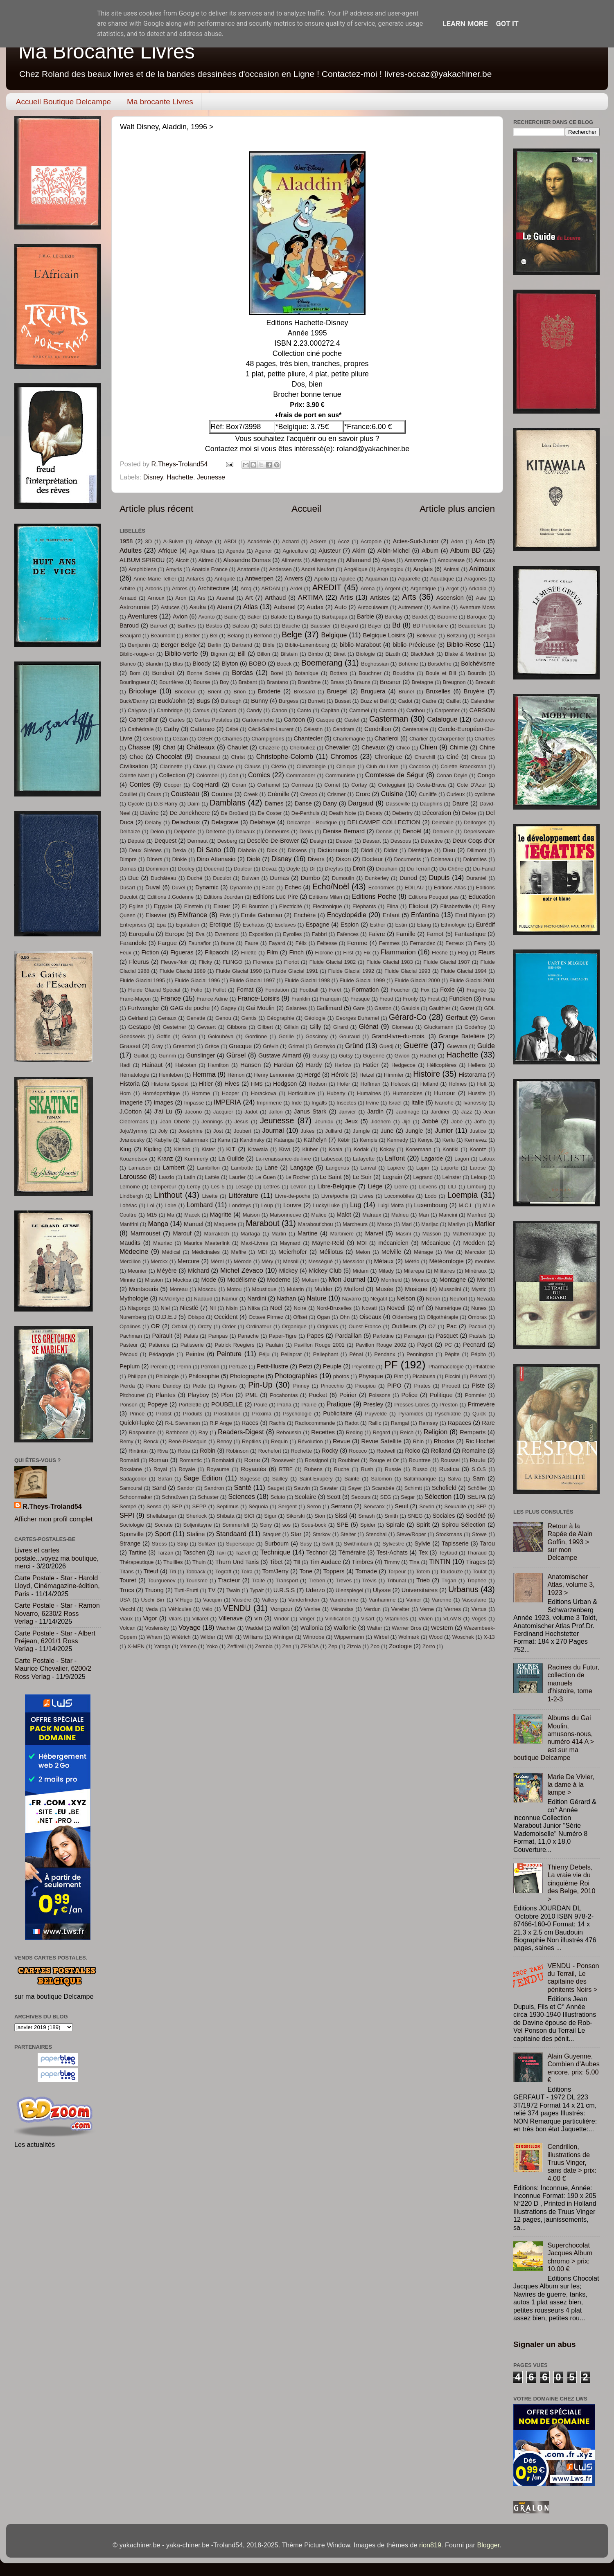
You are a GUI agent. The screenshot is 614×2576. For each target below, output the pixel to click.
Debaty (374, 813)
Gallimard (329, 1008)
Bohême (408, 664)
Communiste (340, 775)
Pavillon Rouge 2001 (319, 1345)
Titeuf (151, 1571)
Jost (218, 1131)
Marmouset (145, 1233)
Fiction (150, 952)
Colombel (207, 775)
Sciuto (278, 1497)
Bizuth (392, 654)
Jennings (212, 1121)
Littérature (243, 1195)
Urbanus (463, 1589)
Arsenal (225, 598)
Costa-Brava (431, 785)
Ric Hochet (480, 1441)
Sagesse (250, 1479)
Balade (279, 617)
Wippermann (349, 1637)
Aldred (205, 560)
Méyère (167, 1270)
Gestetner (174, 1027)
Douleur (243, 869)
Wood (436, 1637)
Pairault (162, 1335)
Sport (163, 1533)
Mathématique (469, 1234)
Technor (316, 1552)
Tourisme (197, 1580)
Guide (486, 1045)
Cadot (405, 701)
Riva (162, 1451)
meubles (485, 1261)
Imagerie (131, 1102)
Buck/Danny (134, 701)
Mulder (323, 1289)
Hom (125, 1093)
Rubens (313, 1469)
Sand (159, 1488)
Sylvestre (393, 1544)
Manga (158, 1223)
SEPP (199, 1506)
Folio (196, 990)
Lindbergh (131, 1196)
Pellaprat (291, 1354)
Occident (226, 1317)
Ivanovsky (475, 1103)
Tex (423, 1552)
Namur (230, 1299)
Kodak (361, 1149)
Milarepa (414, 1271)
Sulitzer (207, 1544)
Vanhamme (382, 1600)
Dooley (186, 869)
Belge (292, 634)
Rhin (418, 1441)
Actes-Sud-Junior (415, 541)
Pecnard (474, 1344)
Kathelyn (315, 1139)
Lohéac (128, 1205)
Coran (239, 785)
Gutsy (346, 1056)
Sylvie (422, 1543)
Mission (154, 1280)
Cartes (177, 720)
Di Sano (209, 849)
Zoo (374, 1646)
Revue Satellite (381, 1441)
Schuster (208, 1497)
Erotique (220, 924)
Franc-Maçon (135, 999)
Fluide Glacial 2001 (472, 980)
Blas (178, 664)
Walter (374, 1628)
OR (155, 1326)
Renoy (224, 1441)
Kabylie (163, 1140)
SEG (385, 1497)
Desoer (344, 841)
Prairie (308, 1405)
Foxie (447, 989)
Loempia (462, 1194)
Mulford (354, 1289)
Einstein (193, 906)
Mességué (320, 1261)
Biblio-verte (181, 653)
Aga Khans (202, 551)
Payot (424, 1344)
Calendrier (482, 701)
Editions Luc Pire (275, 896)
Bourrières (171, 682)
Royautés (253, 1469)
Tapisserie (455, 1543)
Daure (460, 803)
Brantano (277, 682)
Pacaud (477, 1326)
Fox (425, 990)
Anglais (423, 569)
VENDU (237, 1608)
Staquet (271, 1534)
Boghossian (375, 664)
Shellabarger (161, 1516)
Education (481, 896)
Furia (489, 999)
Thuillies (173, 1562)
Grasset (130, 1046)
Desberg (227, 841)
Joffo (480, 1121)
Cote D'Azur (471, 785)
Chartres (484, 739)
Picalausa (423, 1376)
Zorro (428, 1646)
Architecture (213, 588)
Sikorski (295, 1516)
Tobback (195, 1571)
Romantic (190, 1460)
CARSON (482, 710)
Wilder (207, 1637)
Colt (233, 775)
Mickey (288, 1270)
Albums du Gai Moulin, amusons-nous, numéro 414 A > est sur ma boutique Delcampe (553, 1737)
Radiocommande (315, 1423)
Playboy (198, 1395)
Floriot (291, 962)
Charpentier (451, 739)
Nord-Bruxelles (334, 1308)
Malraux (371, 1215)
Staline (196, 1534)
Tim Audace (325, 1562)
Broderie (269, 691)
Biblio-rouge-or (137, 654)
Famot (435, 934)
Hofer (343, 1084)
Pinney (301, 1386)
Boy (224, 682)
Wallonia (311, 1627)
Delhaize (130, 831)
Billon (263, 654)
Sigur (270, 1516)
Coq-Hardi (205, 784)
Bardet (420, 617)
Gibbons (236, 1027)
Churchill (425, 757)
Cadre (429, 701)
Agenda (235, 551)
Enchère (304, 915)
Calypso (137, 710)
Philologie (167, 1376)
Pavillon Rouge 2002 (381, 1345)
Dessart (372, 841)
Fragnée (476, 990)
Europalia (141, 934)
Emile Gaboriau (261, 915)
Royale (186, 1469)
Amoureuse (451, 560)
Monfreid (391, 1280)
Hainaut (152, 1065)
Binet (340, 654)
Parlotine (383, 1336)
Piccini (452, 1376)
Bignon (219, 654)
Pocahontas (284, 1395)
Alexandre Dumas (247, 560)
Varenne (441, 1600)
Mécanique (435, 1243)
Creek (251, 794)
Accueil (306, 508)
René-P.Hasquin (187, 1441)
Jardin (375, 1111)
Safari (165, 1479)
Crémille (278, 794)
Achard (290, 541)
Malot (343, 1214)
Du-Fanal (484, 869)
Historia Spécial (170, 1084)
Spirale (395, 1524)
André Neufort (317, 569)
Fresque (360, 999)
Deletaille (443, 822)
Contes (139, 784)
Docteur (372, 859)
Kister (208, 1149)
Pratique (338, 1404)
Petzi (305, 1366)
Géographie (280, 1018)
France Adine (212, 999)
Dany (330, 803)
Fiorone (324, 952)
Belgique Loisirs (384, 635)
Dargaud (360, 803)
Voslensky (157, 1628)
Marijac (429, 1224)
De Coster (270, 813)
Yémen (188, 1646)
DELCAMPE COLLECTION (383, 822)
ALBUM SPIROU (142, 560)
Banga (304, 617)
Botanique (306, 673)
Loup (267, 1205)
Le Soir (361, 1177)
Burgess (288, 701)
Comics (259, 774)
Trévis (369, 1580)
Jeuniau (324, 1121)
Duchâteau (163, 878)
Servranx (374, 1506)
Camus (200, 710)
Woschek (463, 1637)
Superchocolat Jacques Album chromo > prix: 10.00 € (569, 2256)
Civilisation (134, 766)
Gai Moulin (260, 1008)
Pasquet (447, 1335)
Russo (420, 1469)
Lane (271, 1167)
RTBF (286, 1469)
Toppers (334, 1571)
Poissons (380, 1395)
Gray (157, 1046)
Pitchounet (132, 1395)
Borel (277, 673)
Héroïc (340, 1074)
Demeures (277, 831)
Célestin (313, 729)
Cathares (484, 720)
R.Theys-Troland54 (52, 1506)
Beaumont (163, 635)
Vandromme (344, 1600)
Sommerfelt (235, 1525)
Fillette (249, 952)
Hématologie (134, 1075)
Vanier (413, 1600)
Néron (433, 1299)
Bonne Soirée (203, 673)
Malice (318, 1215)
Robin (207, 1450)
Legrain (392, 1177)
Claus (200, 766)
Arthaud (275, 597)
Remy (126, 1441)
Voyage (189, 1627)
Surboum (276, 1543)
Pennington (419, 1354)
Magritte (221, 1214)
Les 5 (217, 1186)
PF (390, 1364)
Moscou (207, 1289)
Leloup (479, 1177)
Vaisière (242, 1600)
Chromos (343, 756)
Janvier (347, 1112)
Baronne (447, 617)
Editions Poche (374, 896)
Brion (239, 691)
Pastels (477, 1336)
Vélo (207, 1609)
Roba (184, 1451)
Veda (152, 1609)
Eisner (221, 906)
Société (476, 1515)
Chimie (458, 747)
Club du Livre (382, 766)
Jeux (351, 1121)
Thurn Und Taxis (237, 1562)
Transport (286, 1580)
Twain (233, 1590)
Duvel (178, 887)
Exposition (260, 934)
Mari (407, 1224)
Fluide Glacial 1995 (142, 980)
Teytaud (448, 1553)
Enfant (391, 915)
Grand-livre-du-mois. (398, 1036)
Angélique (356, 569)
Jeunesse (211, 477)
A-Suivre (173, 541)
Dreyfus (334, 869)
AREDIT (326, 587)
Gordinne (256, 1036)
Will (229, 1637)
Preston (449, 1405)
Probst (163, 1414)
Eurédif (485, 924)
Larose (478, 1168)
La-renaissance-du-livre (283, 1159)
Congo (486, 775)
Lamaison (140, 1168)
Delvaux (245, 831)
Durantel (476, 878)
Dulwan (250, 878)
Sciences (241, 1496)
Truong (154, 1590)
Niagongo (139, 1308)
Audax (315, 607)
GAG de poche (190, 1008)
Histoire (426, 1073)
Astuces (170, 607)
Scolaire (305, 1497)
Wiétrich (181, 1637)
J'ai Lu (163, 1111)
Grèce (212, 1046)
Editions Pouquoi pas (434, 897)
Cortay (359, 785)
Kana (224, 1140)
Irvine (372, 1103)
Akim (359, 550)
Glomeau (402, 1027)
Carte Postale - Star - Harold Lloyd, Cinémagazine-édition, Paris (57, 1585)
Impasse (194, 1103)
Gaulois (410, 1008)
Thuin (198, 1562)
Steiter (348, 1534)
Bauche (291, 626)
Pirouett (451, 1386)
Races (250, 1423)
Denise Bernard (344, 831)
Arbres (179, 588)
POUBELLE (227, 1404)
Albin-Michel (393, 550)
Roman (158, 1460)
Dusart (127, 887)
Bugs (203, 700)
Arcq (246, 588)
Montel (486, 1279)
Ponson (129, 1405)
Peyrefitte (363, 1366)
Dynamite (241, 887)
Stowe (479, 1534)
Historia (130, 1083)
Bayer (375, 626)
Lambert (173, 1167)
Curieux (456, 794)
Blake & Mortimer (466, 654)
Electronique (327, 906)
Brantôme (309, 682)
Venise (312, 1609)
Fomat (245, 989)
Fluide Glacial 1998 (307, 980)
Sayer (355, 1488)
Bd (396, 625)
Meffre (238, 1252)
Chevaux (373, 747)
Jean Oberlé (175, 1121)
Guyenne (374, 1056)
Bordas (242, 672)
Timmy (392, 1562)
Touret (128, 1580)
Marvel (374, 1233)
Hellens (477, 1065)
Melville (391, 1252)
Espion (350, 924)
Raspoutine (142, 1432)
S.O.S (479, 1469)
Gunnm (167, 1056)
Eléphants (364, 906)
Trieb (423, 1580)
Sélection (438, 1496)
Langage (302, 1167)
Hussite (477, 1093)
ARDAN (271, 588)
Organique (294, 1326)
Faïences (348, 934)
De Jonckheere (189, 813)
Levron (298, 1186)
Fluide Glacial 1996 (197, 980)
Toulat (479, 1571)
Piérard (478, 1376)
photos (341, 1376)
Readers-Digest (241, 1431)
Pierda (127, 1386)
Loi (150, 1205)
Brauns (362, 682)
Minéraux (476, 1271)
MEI (262, 1252)
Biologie (365, 654)
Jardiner (440, 1112)
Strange (130, 1543)
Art (249, 597)
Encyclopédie (346, 914)
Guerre (415, 1045)
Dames (273, 803)
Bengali (486, 635)
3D (148, 541)
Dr (312, 869)
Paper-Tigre (283, 1336)
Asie (481, 598)
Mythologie (134, 1298)
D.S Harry (165, 804)
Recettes (323, 1432)
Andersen (280, 569)
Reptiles (251, 1441)
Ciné (452, 757)
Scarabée (383, 1488)
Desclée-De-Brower (273, 840)
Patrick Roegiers (235, 1345)
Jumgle (361, 1131)
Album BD (465, 550)
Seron (314, 1506)
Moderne (279, 1279)
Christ (238, 757)
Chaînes (232, 739)
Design (318, 841)
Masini (403, 1234)
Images (163, 1102)
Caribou (415, 710)
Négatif (378, 1299)
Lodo (431, 1196)
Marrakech (216, 1234)
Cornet (332, 785)
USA (125, 1600)
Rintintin (138, 1451)
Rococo (358, 1451)
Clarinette (171, 766)
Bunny (259, 700)
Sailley (280, 1479)
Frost (433, 999)
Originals (327, 1326)
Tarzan (166, 1553)
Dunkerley (376, 878)
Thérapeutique (137, 1562)
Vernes (453, 1609)
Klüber (310, 1149)
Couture (222, 794)
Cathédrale (141, 729)
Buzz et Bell (375, 701)
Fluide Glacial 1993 (407, 971)
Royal (160, 1469)
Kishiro (182, 1149)
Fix (366, 952)
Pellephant (325, 1354)
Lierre (401, 1186)
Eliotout (419, 906)
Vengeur (281, 1609)
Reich (406, 1432)
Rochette (301, 1451)
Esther (377, 925)
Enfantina (425, 914)
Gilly (315, 1027)
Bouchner (370, 673)
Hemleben (171, 1075)
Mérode (243, 1261)
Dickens (297, 850)
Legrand (423, 1177)
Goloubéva (221, 1036)
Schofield (444, 1488)
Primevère (480, 1404)
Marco (384, 1224)
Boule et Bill (441, 673)
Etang (424, 925)
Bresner (390, 682)
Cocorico (419, 766)
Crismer (336, 794)
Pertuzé (238, 1366)
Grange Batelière (462, 1036)
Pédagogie (161, 1354)
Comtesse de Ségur (394, 774)
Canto (304, 710)
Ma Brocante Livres (106, 51)
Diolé (253, 859)
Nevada (485, 1299)
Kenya (425, 1140)
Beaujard (130, 635)
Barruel (158, 626)
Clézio (278, 766)
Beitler (192, 635)
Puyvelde (376, 1414)
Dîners (154, 859)
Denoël (411, 831)
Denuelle (443, 831)
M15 (152, 1215)
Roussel (450, 1460)
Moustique (264, 1289)
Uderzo (315, 1590)
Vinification (337, 1618)
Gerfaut (457, 1017)
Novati (369, 1308)
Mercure (188, 1261)
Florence (263, 962)
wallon (281, 1627)
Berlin (214, 645)
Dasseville (398, 804)
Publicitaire (337, 1413)
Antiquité (224, 579)
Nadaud (203, 1299)
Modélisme (241, 1279)
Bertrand (242, 645)
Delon (157, 831)
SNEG (415, 1516)
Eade (268, 887)
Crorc (362, 794)
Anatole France (210, 569)
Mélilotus (331, 1252)
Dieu (449, 850)
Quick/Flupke (137, 1423)
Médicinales (205, 1252)
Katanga (284, 1140)
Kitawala (258, 1149)
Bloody (201, 663)
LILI (451, 1186)
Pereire (159, 1366)
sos (286, 1525)
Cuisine (392, 793)
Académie (259, 541)
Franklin (300, 999)
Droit (358, 868)
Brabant (247, 682)
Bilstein (289, 654)
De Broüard (234, 813)
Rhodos (444, 1441)
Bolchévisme (478, 663)
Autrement (410, 607)
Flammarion (398, 952)
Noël (276, 1308)
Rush (367, 1469)
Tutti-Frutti (186, 1590)
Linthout (168, 1194)
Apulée (347, 579)
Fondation (277, 990)
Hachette (180, 477)
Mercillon (130, 1261)
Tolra (247, 1571)
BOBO (257, 663)
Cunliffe (428, 794)
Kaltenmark (194, 1140)
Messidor (353, 1261)
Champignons (267, 739)
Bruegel (337, 691)
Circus (478, 757)
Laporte (449, 1168)
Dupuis (439, 877)
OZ (432, 1326)
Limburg (476, 1186)
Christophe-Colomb (284, 756)
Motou (234, 1289)
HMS (257, 1084)
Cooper (172, 785)
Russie (393, 1469)
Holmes (458, 1084)
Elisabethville (455, 906)
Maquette (225, 1224)
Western (442, 1627)
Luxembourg (430, 1205)
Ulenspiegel (349, 1590)
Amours (484, 560)
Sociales (443, 1515)
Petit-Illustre (272, 1366)
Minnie (127, 1280)
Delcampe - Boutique (312, 822)
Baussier (320, 626)
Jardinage (408, 1112)
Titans (127, 1571)
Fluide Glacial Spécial (154, 990)
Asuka (198, 607)
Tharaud (477, 1553)
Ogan (323, 1317)
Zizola (354, 1646)
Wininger (283, 1637)
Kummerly (196, 1159)
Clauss (252, 766)
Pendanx (384, 1354)
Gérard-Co (408, 1016)
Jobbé (430, 1121)
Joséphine (190, 1131)
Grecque (240, 1046)
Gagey (228, 1008)
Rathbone (176, 1432)
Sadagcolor (133, 1479)
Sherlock (196, 1516)
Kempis (368, 1140)
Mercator (475, 1252)
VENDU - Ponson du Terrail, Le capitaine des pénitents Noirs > (573, 1977)
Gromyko (324, 1046)
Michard (198, 1270)
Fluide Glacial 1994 (463, 971)
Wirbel (381, 1637)
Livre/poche (335, 1196)
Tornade (366, 1571)
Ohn (345, 1317)
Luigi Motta (390, 1205)
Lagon (461, 1159)
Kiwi (284, 1149)
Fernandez (422, 943)
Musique (416, 1289)
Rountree (420, 1460)
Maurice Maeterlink (207, 1243)
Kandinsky (252, 1140)
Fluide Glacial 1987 (446, 962)
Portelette (189, 1405)
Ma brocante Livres (160, 101)
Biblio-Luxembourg (307, 645)
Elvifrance (192, 914)
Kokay (387, 1149)
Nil (213, 1308)
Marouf (182, 1233)
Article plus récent (156, 508)
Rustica (449, 1469)
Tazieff (243, 1553)
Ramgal (400, 1423)
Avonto (206, 617)
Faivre (376, 934)
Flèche (440, 952)
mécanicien (393, 1243)
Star (296, 1534)
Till (296, 1562)
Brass (337, 682)
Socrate (163, 1525)
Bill (241, 653)
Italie (417, 1102)
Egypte (163, 906)
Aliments (292, 560)
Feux (125, 952)
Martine (308, 1233)
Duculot (222, 878)
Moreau (178, 1289)
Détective (432, 841)
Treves (344, 1580)
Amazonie (416, 560)
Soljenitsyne (197, 1525)
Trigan (448, 1580)
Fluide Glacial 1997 (252, 980)
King (125, 1149)
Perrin (184, 1366)
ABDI (230, 541)
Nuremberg (133, 1317)
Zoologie (400, 1646)
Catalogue (442, 719)
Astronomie (135, 607)
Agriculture (295, 551)
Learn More (465, 23)
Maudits (130, 1243)
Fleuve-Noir (174, 962)
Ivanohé (444, 1103)
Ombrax (477, 1317)
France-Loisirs (258, 998)
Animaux (482, 568)
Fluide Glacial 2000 (417, 980)
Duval (152, 887)
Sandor (185, 1488)
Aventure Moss (477, 607)
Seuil (401, 1506)
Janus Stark (310, 1111)
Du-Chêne (451, 869)
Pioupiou (365, 1386)
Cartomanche (258, 720)
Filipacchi (217, 952)
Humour (444, 1093)
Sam (478, 1478)
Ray (203, 1432)
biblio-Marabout (360, 644)
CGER (204, 739)
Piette (199, 1386)
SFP (481, 1506)
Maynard (290, 1243)
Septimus (228, 1506)
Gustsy (320, 1056)
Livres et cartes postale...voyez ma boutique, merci (56, 1558)
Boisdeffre (439, 664)
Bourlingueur (134, 682)
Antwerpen (259, 578)
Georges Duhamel (357, 1018)
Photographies (296, 1375)
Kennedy (397, 1140)
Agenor (263, 551)
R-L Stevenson (182, 1423)
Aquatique (442, 579)
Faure (251, 943)
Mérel (216, 1261)
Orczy (205, 1326)
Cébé (232, 729)
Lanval (368, 1168)
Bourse (201, 682)
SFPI (127, 1515)
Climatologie (311, 766)
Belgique (334, 635)
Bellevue (426, 635)
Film (272, 952)
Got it (507, 23)
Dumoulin (343, 878)
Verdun (372, 1609)
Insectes (346, 1103)
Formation (365, 989)
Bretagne (422, 682)
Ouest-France (365, 1326)
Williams (253, 1637)
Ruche (341, 1469)
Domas (128, 869)
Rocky (330, 1450)
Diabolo (247, 850)
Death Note (342, 813)
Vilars (175, 1618)
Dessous (401, 841)
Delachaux (186, 822)
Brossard (304, 691)
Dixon (343, 859)
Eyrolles (292, 934)
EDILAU (414, 887)
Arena (368, 588)
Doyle (293, 869)
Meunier (137, 1271)
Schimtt (413, 1488)
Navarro (351, 1299)
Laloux (487, 1159)
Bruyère (474, 691)
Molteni (310, 1280)
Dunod (408, 878)
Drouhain (386, 869)
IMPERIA (227, 1102)
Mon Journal (347, 1279)
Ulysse (382, 1590)
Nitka (254, 1308)
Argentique (423, 588)
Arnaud (128, 598)
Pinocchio (332, 1386)
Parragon (415, 1336)
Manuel (193, 1224)
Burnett (316, 701)
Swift (328, 1544)
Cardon (387, 710)
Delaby (153, 822)
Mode (208, 1279)
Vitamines (396, 1618)
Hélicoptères (441, 1065)
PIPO (394, 1385)
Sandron (214, 1488)
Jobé (457, 1121)
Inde (296, 1103)
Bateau (241, 626)
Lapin (422, 1168)
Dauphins (431, 804)
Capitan (330, 710)
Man (424, 1215)
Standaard (231, 1533)
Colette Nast (134, 775)
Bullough (231, 701)
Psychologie (297, 1414)
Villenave (231, 1618)
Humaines (369, 1093)
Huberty (336, 1093)
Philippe (137, 1376)
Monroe (420, 1280)
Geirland (138, 1018)
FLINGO (232, 962)
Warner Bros (406, 1628)
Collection (172, 775)
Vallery (270, 1600)
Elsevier (156, 915)
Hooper (230, 1093)
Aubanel (285, 607)
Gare (359, 1008)
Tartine (138, 1552)
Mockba (182, 1280)
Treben (317, 1580)
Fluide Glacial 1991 (295, 971)
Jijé (406, 1121)
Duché (194, 878)
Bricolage (143, 691)
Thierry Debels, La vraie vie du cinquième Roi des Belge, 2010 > (571, 1883)
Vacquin (212, 1600)
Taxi (221, 1553)
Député (136, 841)
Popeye (157, 1404)
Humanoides (407, 1093)
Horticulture (301, 1093)
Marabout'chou (315, 1224)
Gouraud (349, 1036)
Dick (272, 850)
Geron (487, 1018)
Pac (451, 1326)
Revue (341, 1441)
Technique (275, 1552)
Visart (368, 1618)
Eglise (136, 906)
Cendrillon (377, 729)
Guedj (386, 1046)
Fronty (410, 999)
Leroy (193, 1186)
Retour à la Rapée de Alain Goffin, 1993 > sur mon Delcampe (569, 1541)
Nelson (406, 1298)
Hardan (283, 1065)
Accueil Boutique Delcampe (63, 101)
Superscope (240, 1544)
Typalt (257, 1590)
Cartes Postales (213, 720)
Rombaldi (223, 1460)
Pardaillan (348, 1335)
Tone (305, 1571)
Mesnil (290, 1261)
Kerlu (448, 1140)
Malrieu (400, 1215)
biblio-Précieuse (414, 644)
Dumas (279, 878)
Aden (457, 541)
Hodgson (285, 1083)
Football (309, 990)
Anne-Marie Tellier (154, 579)
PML (251, 1395)
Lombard (200, 1204)
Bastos (214, 626)
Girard (340, 1027)
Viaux (126, 1618)
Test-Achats (392, 1552)
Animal (451, 569)
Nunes (478, 1308)
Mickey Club (325, 1270)
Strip (182, 1544)
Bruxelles (438, 691)
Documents (407, 859)
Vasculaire (474, 1600)
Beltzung (457, 635)
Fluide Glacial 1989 (183, 971)
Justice (478, 1131)
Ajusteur (329, 550)
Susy (306, 1544)
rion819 (430, 2545)
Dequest (165, 840)
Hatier (371, 1065)
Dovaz (269, 869)
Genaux (167, 1018)
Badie (231, 617)
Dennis (384, 831)
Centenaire (415, 729)
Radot (352, 1423)
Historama (472, 1074)
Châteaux (201, 747)
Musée (384, 1289)
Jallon (276, 1112)
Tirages (476, 1562)
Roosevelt (283, 1460)
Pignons (227, 1386)
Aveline (440, 607)
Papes (315, 1335)
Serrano (341, 1506)
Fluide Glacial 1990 (239, 971)
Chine (487, 747)
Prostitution (227, 1414)
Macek (192, 1215)
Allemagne (324, 560)
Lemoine (130, 1186)
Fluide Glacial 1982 (332, 962)
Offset (300, 1317)
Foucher (400, 990)
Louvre (292, 1205)
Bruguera (373, 691)
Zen (286, 1646)
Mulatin (295, 1289)
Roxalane (131, 1469)
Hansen (250, 1065)
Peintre (194, 1354)
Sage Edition (202, 1478)
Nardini (256, 1298)
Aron (180, 598)
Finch (296, 952)
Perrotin (210, 1366)
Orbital (179, 1326)
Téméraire (352, 1552)
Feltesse (327, 943)
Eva (199, 934)
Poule (260, 1405)
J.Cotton (131, 1111)
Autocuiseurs (373, 607)
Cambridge (170, 710)
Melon (363, 1252)
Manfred (477, 1215)
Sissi (341, 1515)
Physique (371, 1376)
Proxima (262, 1414)
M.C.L (466, 1205)
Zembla (264, 1646)
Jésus (241, 1121)
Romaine (474, 1450)
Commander (300, 775)
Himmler (394, 1075)
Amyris (174, 569)
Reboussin (288, 1432)
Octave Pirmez (265, 1317)
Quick (479, 1414)
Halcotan (185, 1065)
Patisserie (192, 1345)
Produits (193, 1414)
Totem (422, 1571)
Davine (149, 813)
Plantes (166, 1395)
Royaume (218, 1469)
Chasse (139, 747)
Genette (195, 1018)
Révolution (310, 1441)
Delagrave (224, 822)
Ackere (318, 541)
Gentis (248, 1018)
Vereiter (400, 1609)
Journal (273, 1130)
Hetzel (367, 1075)
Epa (161, 925)
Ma (170, 1215)
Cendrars (343, 729)
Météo (411, 1261)
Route (477, 1460)
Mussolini (450, 1289)
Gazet (467, 1008)
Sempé (128, 1506)
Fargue (167, 943)
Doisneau (442, 859)
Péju (264, 1354)
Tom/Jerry (275, 1571)
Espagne (318, 924)
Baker (254, 617)
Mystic (479, 1289)
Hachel (428, 1056)
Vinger (306, 1618)
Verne (427, 1609)
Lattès (212, 1177)
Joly (163, 1131)
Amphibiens (142, 569)
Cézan (180, 739)
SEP (177, 1506)
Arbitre (127, 588)
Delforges (475, 822)
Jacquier (223, 1112)
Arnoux (155, 598)
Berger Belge (178, 644)
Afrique (167, 550)
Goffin (163, 1036)
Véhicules (179, 1609)
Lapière (396, 1168)
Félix (301, 943)
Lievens (428, 1186)
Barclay (393, 617)
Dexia (179, 850)
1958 (126, 541)
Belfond (263, 635)
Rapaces (460, 1423)
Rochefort (269, 1451)
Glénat (369, 1026)
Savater (329, 1488)
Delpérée (185, 831)
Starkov (322, 1534)
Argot (452, 588)
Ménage (423, 1252)
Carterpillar (143, 719)
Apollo (321, 579)
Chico (403, 748)
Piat (398, 1376)
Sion (319, 1516)
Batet (266, 626)
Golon (189, 1036)
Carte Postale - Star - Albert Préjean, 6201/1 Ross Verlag (54, 1641)
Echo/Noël (330, 886)
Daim (193, 804)
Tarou (487, 1543)
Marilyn (456, 1224)
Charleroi (387, 738)
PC (448, 1345)
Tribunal (396, 1580)
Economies (381, 887)
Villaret (200, 1618)
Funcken (460, 998)
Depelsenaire (479, 831)
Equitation (187, 925)
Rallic (374, 1423)
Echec (292, 887)
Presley (373, 1404)
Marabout (262, 1223)
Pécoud (129, 1354)
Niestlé (189, 1308)
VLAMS (452, 1618)
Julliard (333, 1131)
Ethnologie (453, 925)
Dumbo (310, 878)
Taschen (194, 1552)
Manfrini (129, 1224)
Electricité (290, 906)
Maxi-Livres (254, 1243)
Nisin (232, 1308)
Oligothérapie (442, 1317)
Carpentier (447, 710)
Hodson (318, 1084)
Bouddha (403, 673)
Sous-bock (313, 1525)
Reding (354, 1432)
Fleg (463, 952)
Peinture (229, 1353)
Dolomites (475, 859)
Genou (223, 1018)
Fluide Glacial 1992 (351, 971)
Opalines (130, 1326)
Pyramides (410, 1414)
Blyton (229, 663)
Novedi (396, 1308)
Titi (172, 1571)
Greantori (184, 1046)
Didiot (390, 850)
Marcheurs (355, 1224)
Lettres (272, 1186)
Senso (154, 1506)
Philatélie (484, 1366)
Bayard (349, 626)
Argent (392, 588)
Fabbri (319, 934)
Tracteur (229, 1580)
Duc (133, 878)
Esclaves (285, 925)
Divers (315, 859)
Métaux (384, 1261)
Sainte (351, 1479)
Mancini (448, 1215)
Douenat (214, 869)
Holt (481, 1084)
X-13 (488, 1637)
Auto (340, 607)
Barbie (365, 616)
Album (430, 550)
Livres (366, 1196)
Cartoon (294, 719)
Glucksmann (439, 1027)
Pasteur (129, 1345)
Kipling (153, 1149)
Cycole (136, 804)
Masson (431, 1234)
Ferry (480, 943)
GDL (489, 1008)
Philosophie (203, 1376)
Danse (303, 803)
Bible (269, 645)
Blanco (128, 664)
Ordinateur (258, 1326)
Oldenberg (404, 1317)
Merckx (159, 1261)
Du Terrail (418, 869)
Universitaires (420, 1590)
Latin (189, 1177)
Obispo (195, 1317)
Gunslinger (200, 1055)
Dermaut (197, 841)
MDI (362, 1243)
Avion (180, 616)
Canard (227, 710)
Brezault (485, 682)
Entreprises (133, 925)
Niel (165, 1308)
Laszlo (166, 1177)
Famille (405, 934)
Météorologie (446, 1261)
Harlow (342, 1065)
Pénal (356, 1354)
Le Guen (265, 1177)
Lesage (244, 1186)
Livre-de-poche (292, 1196)
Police (409, 1395)
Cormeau (302, 785)
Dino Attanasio (216, 859)
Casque (325, 720)
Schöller (477, 1488)
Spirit (423, 1524)
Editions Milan (325, 897)
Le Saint (331, 1177)
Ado (479, 541)
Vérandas (342, 1609)
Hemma (204, 1074)
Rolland (441, 1450)
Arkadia (478, 588)
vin (258, 1618)
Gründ (354, 1045)
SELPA (476, 1497)
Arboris (153, 588)
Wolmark (408, 1637)
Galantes (296, 1008)
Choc (136, 757)
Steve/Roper (411, 1534)
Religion (436, 1431)
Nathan (286, 1298)
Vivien (425, 1618)
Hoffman (371, 1084)
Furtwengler (143, 1008)
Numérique (448, 1308)
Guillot (141, 1056)
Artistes (380, 597)
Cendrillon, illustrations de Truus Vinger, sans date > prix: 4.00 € (571, 2162)
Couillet (128, 794)
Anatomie (248, 569)
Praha (284, 1405)
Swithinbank (358, 1544)
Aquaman (376, 579)
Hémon (236, 1075)
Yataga (162, 1646)
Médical (171, 1252)
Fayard (277, 943)
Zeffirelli (236, 1646)
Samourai (131, 1488)
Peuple (332, 1366)
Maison (251, 1215)
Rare (488, 1423)
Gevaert (206, 1027)
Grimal (296, 1046)
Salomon (381, 1479)
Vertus (479, 1609)
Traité (258, 1580)
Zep (332, 1646)
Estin (401, 925)
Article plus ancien (457, 508)
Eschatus (253, 925)
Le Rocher (297, 1177)
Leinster (451, 1177)
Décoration (436, 813)
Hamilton (218, 1065)
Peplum (130, 1366)
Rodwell (386, 1451)
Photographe (247, 1376)
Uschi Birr (153, 1600)
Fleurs (486, 952)
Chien (428, 747)
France (170, 998)
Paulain (274, 1345)
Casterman (388, 718)
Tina (414, 1562)
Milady (386, 1271)
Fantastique (469, 934)
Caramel (359, 710)
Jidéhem (380, 1121)
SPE (342, 1524)
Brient (214, 691)
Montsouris (143, 1289)
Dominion (157, 869)
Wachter (226, 1628)
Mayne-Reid (328, 1243)
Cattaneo (202, 729)
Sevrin (426, 1506)
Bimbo (315, 654)
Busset (342, 701)
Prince (136, 1414)
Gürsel (236, 1055)
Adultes (131, 550)
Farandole (133, 943)
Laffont (395, 1158)
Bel (213, 635)
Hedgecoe (403, 1065)
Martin (278, 1234)
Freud (386, 999)
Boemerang (322, 662)
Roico (412, 1450)
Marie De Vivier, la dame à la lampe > (570, 1784)
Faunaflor (199, 943)
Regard (381, 1432)
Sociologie (132, 1525)
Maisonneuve (285, 1215)
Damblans (228, 802)
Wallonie (345, 1627)
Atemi (224, 607)
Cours (154, 794)
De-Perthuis (305, 813)
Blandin (154, 664)
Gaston (383, 1008)
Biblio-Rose (464, 644)
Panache (248, 1336)
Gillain (291, 1027)
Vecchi (127, 1609)
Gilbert (265, 1027)
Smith (391, 1516)
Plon (227, 1395)
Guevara (457, 1046)
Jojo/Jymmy (133, 1131)
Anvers (293, 578)
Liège (375, 1186)
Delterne (215, 831)
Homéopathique (161, 1093)
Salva (454, 1479)
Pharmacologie (446, 1366)
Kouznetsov (133, 1159)
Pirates (422, 1386)
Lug (355, 1204)
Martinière (342, 1234)
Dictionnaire (333, 850)
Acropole (371, 541)
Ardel (296, 588)
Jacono (193, 1112)
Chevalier (337, 747)
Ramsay (428, 1423)
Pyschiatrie (447, 1414)
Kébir (344, 1140)
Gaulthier (440, 1008)
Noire (300, 1308)
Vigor (150, 1618)
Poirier (348, 1395)
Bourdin (476, 673)
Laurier (237, 1177)
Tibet (276, 1562)
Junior (444, 1130)
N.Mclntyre (171, 1299)
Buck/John (171, 700)
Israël (395, 1103)
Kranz (165, 1158)
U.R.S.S (284, 1590)
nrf (420, 1308)
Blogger (488, 2545)
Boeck (284, 664)
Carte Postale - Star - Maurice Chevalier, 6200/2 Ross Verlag (52, 1668)
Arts (409, 596)
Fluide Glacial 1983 (389, 962)
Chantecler (308, 738)
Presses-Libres (411, 1405)
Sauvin (302, 1488)
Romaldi (129, 1460)
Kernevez (476, 1140)
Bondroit (163, 673)
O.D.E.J (166, 1317)
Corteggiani (391, 785)
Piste (478, 1385)
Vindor (281, 1618)
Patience (159, 1345)
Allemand (358, 560)
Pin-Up (260, 1384)
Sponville (132, 1534)
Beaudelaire (472, 626)
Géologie (314, 1018)
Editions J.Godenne (170, 897)
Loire (170, 1205)
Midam (361, 1271)
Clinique (346, 766)
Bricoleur (184, 691)
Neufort (458, 1299)
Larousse (133, 1176)
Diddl (367, 850)
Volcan (127, 1628)
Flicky (205, 962)
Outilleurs (404, 1326)
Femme (357, 943)
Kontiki (450, 1149)
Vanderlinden (303, 1600)
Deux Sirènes (145, 850)
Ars (201, 598)
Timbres (362, 1562)
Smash (366, 1516)
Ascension (450, 597)
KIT (231, 1149)
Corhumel (268, 785)
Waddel (254, 1628)
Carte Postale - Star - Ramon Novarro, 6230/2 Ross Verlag (57, 1613)
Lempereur (163, 1186)
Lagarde (432, 1158)
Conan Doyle (451, 775)
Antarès (195, 579)
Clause (225, 766)
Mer (449, 1252)
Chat (169, 747)
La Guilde (231, 1158)
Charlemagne (349, 739)
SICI (249, 1516)
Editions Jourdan (223, 897)
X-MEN (135, 1646)
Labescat (332, 1159)
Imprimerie (269, 1103)
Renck (150, 1441)
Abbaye (203, 541)
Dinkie (179, 859)
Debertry (402, 813)
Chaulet (237, 747)
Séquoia (258, 1506)
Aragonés (475, 579)
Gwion (402, 1056)
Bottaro (338, 673)
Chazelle (269, 748)
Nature (317, 1298)
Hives (231, 1083)
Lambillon (208, 1168)
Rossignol (316, 1460)
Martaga (250, 1234)
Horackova (263, 1093)
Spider (367, 1525)
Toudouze (451, 1571)
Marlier (484, 1223)
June (387, 1130)
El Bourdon (255, 906)
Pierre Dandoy (163, 1386)
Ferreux (454, 943)
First (348, 952)
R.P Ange (221, 1423)
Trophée (476, 1580)
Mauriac (162, 1243)
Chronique (388, 757)
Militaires (444, 1271)
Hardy (314, 1065)
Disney (153, 477)
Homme (201, 1093)
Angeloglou (390, 569)
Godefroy (475, 1027)
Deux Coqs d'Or (473, 840)
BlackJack (422, 654)
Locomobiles (399, 1196)
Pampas (218, 1336)
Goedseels (132, 1036)
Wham (154, 1637)
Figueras (182, 952)
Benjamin (139, 645)
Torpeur (397, 1571)
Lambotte (242, 1168)
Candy (254, 710)
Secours (361, 1497)
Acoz (344, 541)
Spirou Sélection (463, 1524)
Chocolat (169, 756)
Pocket (318, 1395)
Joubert (242, 1131)
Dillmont (476, 850)
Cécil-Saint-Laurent (270, 729)
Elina (392, 906)
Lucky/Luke (326, 1205)
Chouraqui (207, 757)
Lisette (210, 1196)
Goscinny (316, 1036)
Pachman (131, 1336)
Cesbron (153, 739)
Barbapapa (334, 617)
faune (227, 943)
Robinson (237, 1451)
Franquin (330, 999)
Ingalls (319, 1103)
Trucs (127, 1590)
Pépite (452, 1354)
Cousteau (185, 793)
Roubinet (348, 1460)
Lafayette (364, 1159)
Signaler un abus (544, 2344)
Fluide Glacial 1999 (362, 980)
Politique (441, 1395)
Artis (346, 597)
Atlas (250, 606)
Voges (479, 1618)
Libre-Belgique (336, 1186)
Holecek (400, 1084)
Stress (159, 1544)
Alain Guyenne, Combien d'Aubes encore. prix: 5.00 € (573, 2067)
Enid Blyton (470, 915)
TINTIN (439, 1561)
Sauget (275, 1488)
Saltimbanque (420, 1479)
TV (212, 1590)
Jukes (307, 1131)
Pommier (475, 1395)
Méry (267, 1261)
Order (229, 1326)
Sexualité (455, 1506)
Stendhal (376, 1534)
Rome (252, 1460)
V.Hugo (183, 1600)
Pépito (478, 1354)
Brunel (406, 691)
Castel (351, 720)
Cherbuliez (302, 748)
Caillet (453, 701)
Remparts (472, 1432)
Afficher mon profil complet (53, 1519)
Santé (242, 1487)
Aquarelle (409, 579)
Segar (408, 1497)
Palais (191, 1336)
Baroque (477, 617)
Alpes (388, 560)
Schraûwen (175, 1497)
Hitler (206, 1083)
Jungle (414, 1130)
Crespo (309, 794)
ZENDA (310, 1646)
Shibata (226, 1516)
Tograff (223, 1571)
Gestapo (139, 1027)
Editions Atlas (450, 887)
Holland (429, 1084)
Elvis (224, 915)
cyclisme (484, 794)
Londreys (240, 1205)
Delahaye (262, 822)
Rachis (277, 1423)
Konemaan (418, 1149)
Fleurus (139, 961)
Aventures (143, 616)
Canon (279, 710)
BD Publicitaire (430, 626)
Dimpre (128, 859)
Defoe (469, 813)
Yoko (212, 1646)
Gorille (286, 1036)
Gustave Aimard (279, 1055)
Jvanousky (132, 1140)
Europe (174, 934)
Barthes (187, 626)
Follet (219, 990)
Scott (334, 1497)
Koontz (478, 1149)
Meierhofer (292, 1252)
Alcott (182, 560)
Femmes (389, 943)
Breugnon (454, 682)
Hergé (312, 1074)
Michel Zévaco (241, 1270)
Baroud (129, 625)
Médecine (134, 1251)
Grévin (270, 1046)
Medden (474, 1243)
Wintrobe (314, 1637)
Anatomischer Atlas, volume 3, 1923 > (570, 1584)
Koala (335, 1149)
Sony (266, 1525)
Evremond (226, 934)
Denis (306, 831)
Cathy (171, 729)
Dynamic (207, 887)
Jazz (466, 1112)
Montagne (452, 1279)
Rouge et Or (384, 1460)
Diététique (420, 850)
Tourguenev (162, 1580)
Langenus (337, 1168)
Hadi (125, 1065)
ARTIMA (310, 597)
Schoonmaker (136, 1497)
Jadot (250, 1112)
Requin (279, 1441)
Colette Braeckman (464, 766)
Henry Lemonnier (274, 1075)
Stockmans (449, 1534)
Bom (135, 673)
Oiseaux (370, 1317)
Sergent (287, 1506)
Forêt (335, 990)
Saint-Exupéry (315, 1479)
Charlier (418, 739)
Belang (235, 635)
